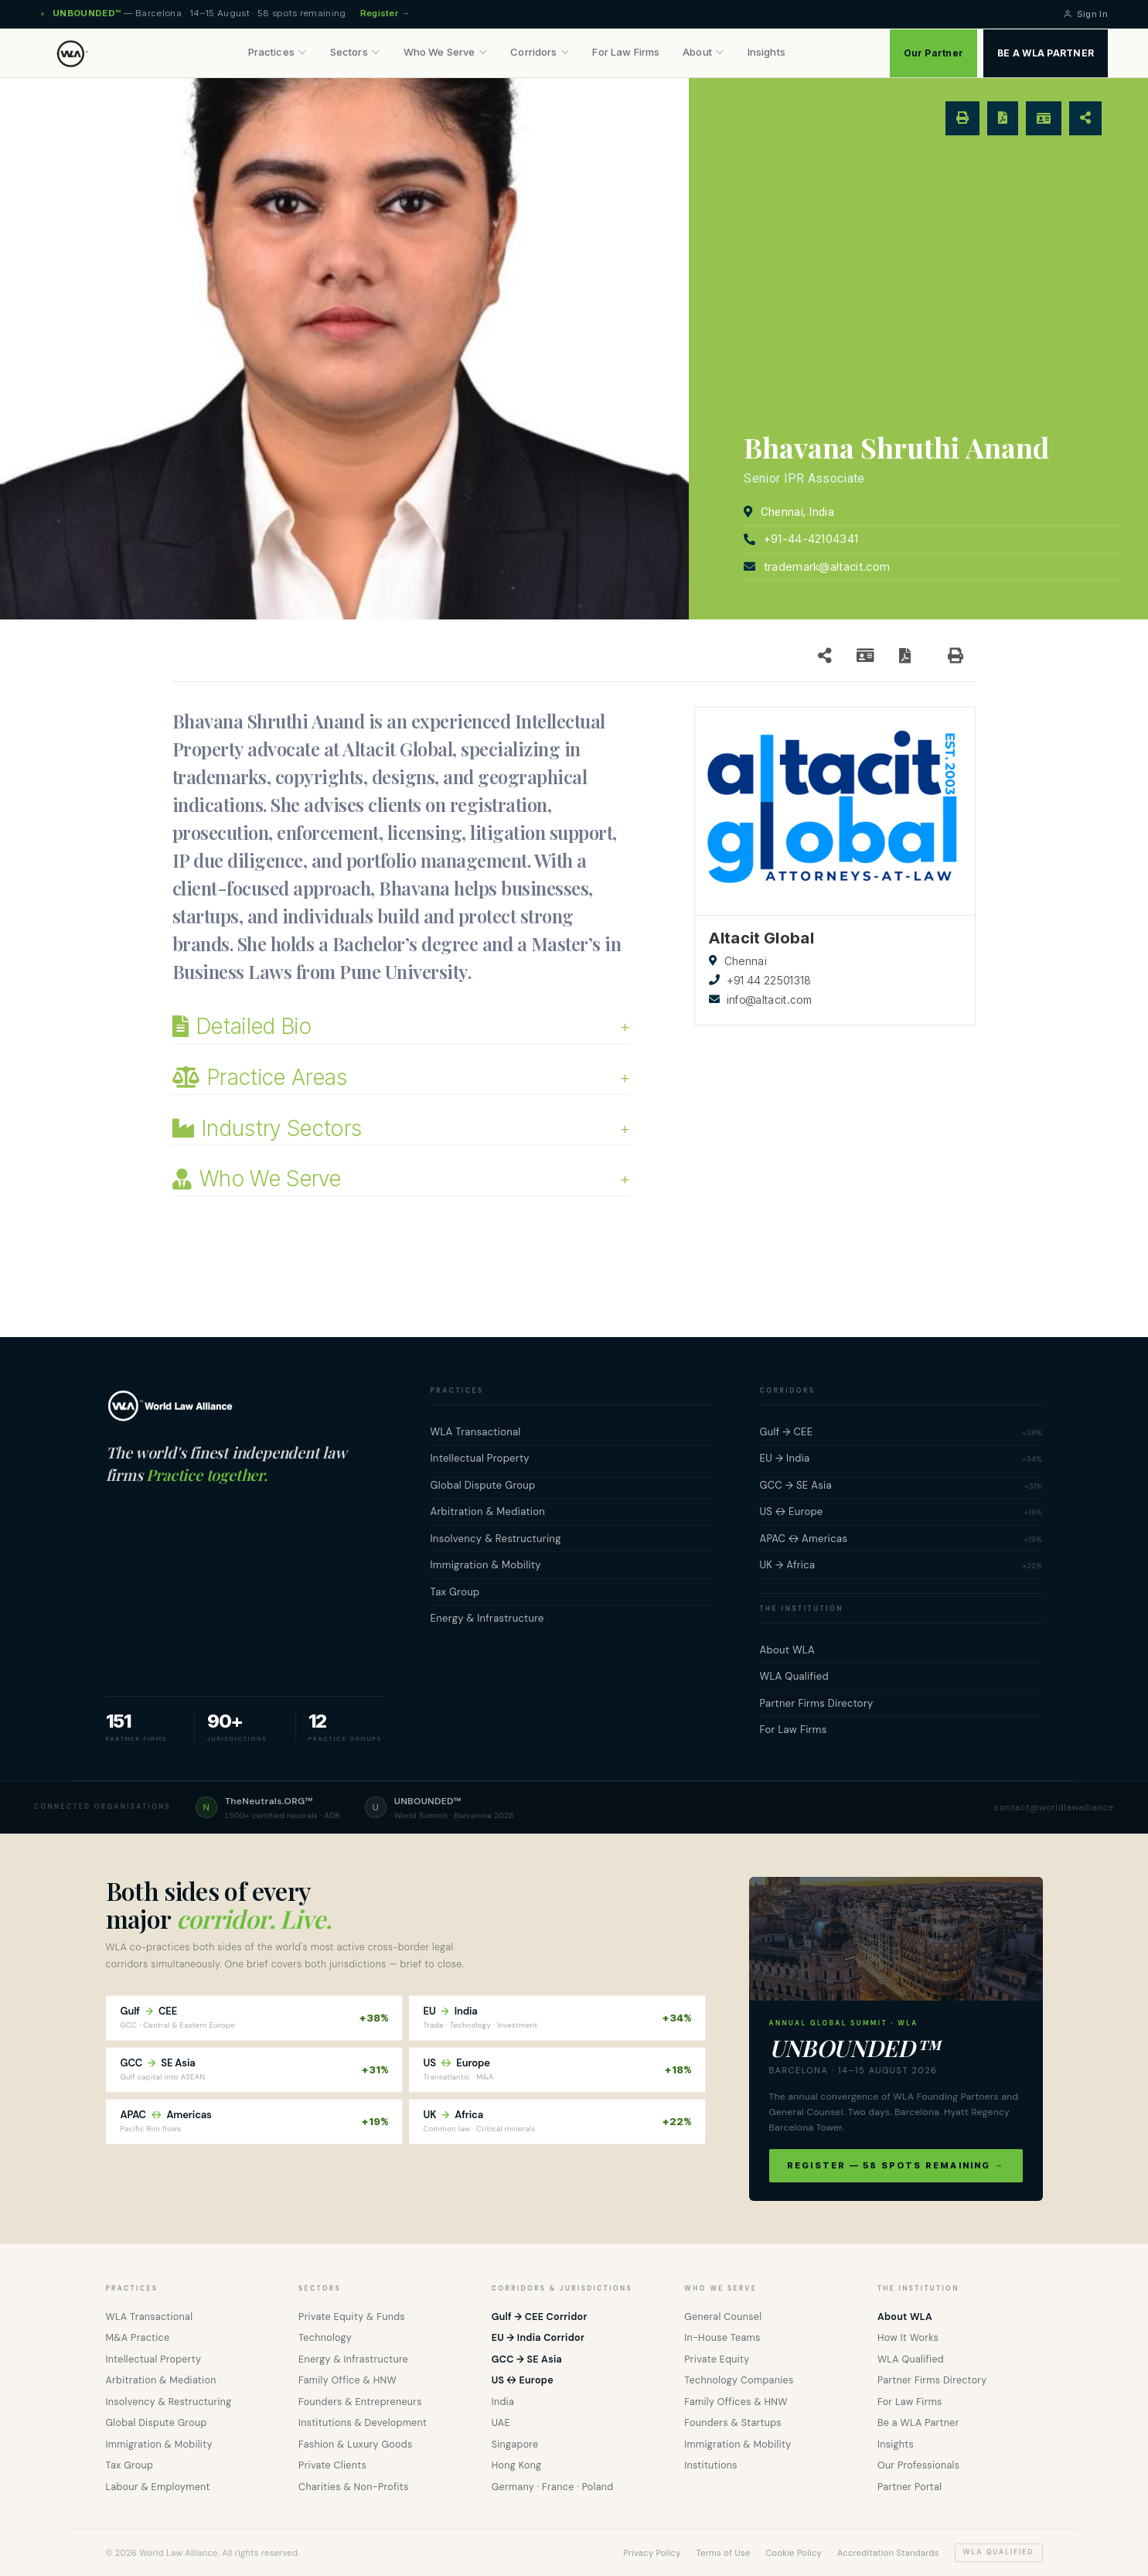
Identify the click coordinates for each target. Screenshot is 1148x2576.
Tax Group (130, 2465)
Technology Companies (738, 2380)
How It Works (907, 2338)
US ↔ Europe (523, 2380)
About (703, 52)
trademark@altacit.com (827, 566)
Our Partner (934, 53)
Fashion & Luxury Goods (355, 2444)
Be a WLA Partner (918, 2423)
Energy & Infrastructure (353, 2359)
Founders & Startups (733, 2423)
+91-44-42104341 (811, 538)
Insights (766, 52)
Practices (277, 52)
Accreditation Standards (888, 2552)
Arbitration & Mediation (161, 2380)
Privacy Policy (652, 2552)
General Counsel (722, 2317)
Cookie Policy (793, 2552)
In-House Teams (722, 2338)
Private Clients (332, 2465)
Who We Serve (446, 52)
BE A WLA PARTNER (1045, 53)
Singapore (515, 2444)
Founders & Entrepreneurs (360, 2402)
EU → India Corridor (538, 2338)
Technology (325, 2338)
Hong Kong (517, 2465)
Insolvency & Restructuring (169, 2402)
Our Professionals (918, 2465)
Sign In (1085, 14)
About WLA (904, 2317)
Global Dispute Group (156, 2423)
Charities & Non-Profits (353, 2487)
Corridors (539, 52)
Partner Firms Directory (932, 2380)
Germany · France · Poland (553, 2487)
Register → (385, 13)
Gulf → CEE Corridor (540, 2317)
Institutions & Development (362, 2423)
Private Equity (716, 2359)
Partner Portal (909, 2487)
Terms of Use (724, 2552)
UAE (501, 2423)
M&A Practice (138, 2338)
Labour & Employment (158, 2487)
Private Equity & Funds (351, 2317)
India (503, 2402)
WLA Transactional (149, 2317)
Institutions (711, 2465)
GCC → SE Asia (527, 2359)
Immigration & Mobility (159, 2444)
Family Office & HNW (347, 2380)
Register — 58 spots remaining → (895, 2165)
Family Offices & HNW (735, 2402)
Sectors (355, 52)
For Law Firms (625, 52)
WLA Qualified (910, 2359)
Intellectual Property (154, 2359)
